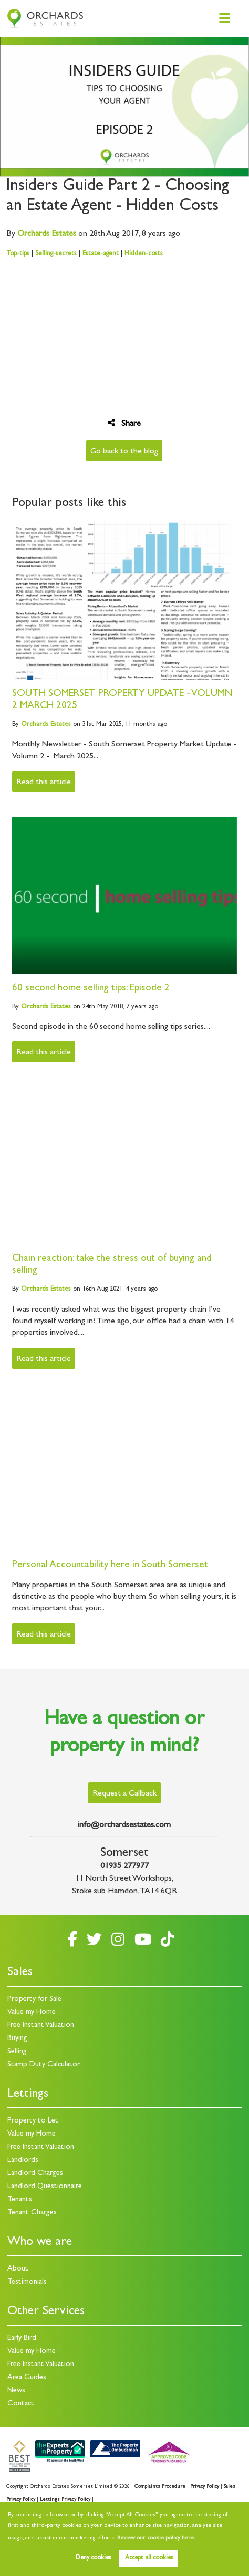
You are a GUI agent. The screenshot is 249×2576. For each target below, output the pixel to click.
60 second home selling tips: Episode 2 (91, 989)
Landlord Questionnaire (44, 2187)
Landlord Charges (35, 2174)
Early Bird (21, 2338)
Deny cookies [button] (93, 2558)
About (17, 2269)
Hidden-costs (143, 253)
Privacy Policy (204, 2486)
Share (124, 423)
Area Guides (26, 2378)
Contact (20, 2404)
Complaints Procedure (159, 2486)
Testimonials (27, 2282)
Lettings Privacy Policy (65, 2500)
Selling (17, 2052)
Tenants (19, 2200)
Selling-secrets (56, 253)
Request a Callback (124, 1794)
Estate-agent (100, 253)
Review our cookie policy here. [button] (156, 2538)
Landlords (22, 2161)
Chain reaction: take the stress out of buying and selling (112, 1265)
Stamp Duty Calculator (43, 2065)
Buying (17, 2039)
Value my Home (31, 2013)
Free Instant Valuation (40, 2026)
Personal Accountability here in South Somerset (110, 1565)
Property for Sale (34, 1999)
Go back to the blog (124, 452)
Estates (46, 234)
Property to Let (32, 2121)
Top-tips (17, 253)
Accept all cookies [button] (149, 2558)
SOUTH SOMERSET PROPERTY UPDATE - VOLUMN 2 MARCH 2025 (122, 700)
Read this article (43, 782)
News (16, 2391)
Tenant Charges (32, 2213)
